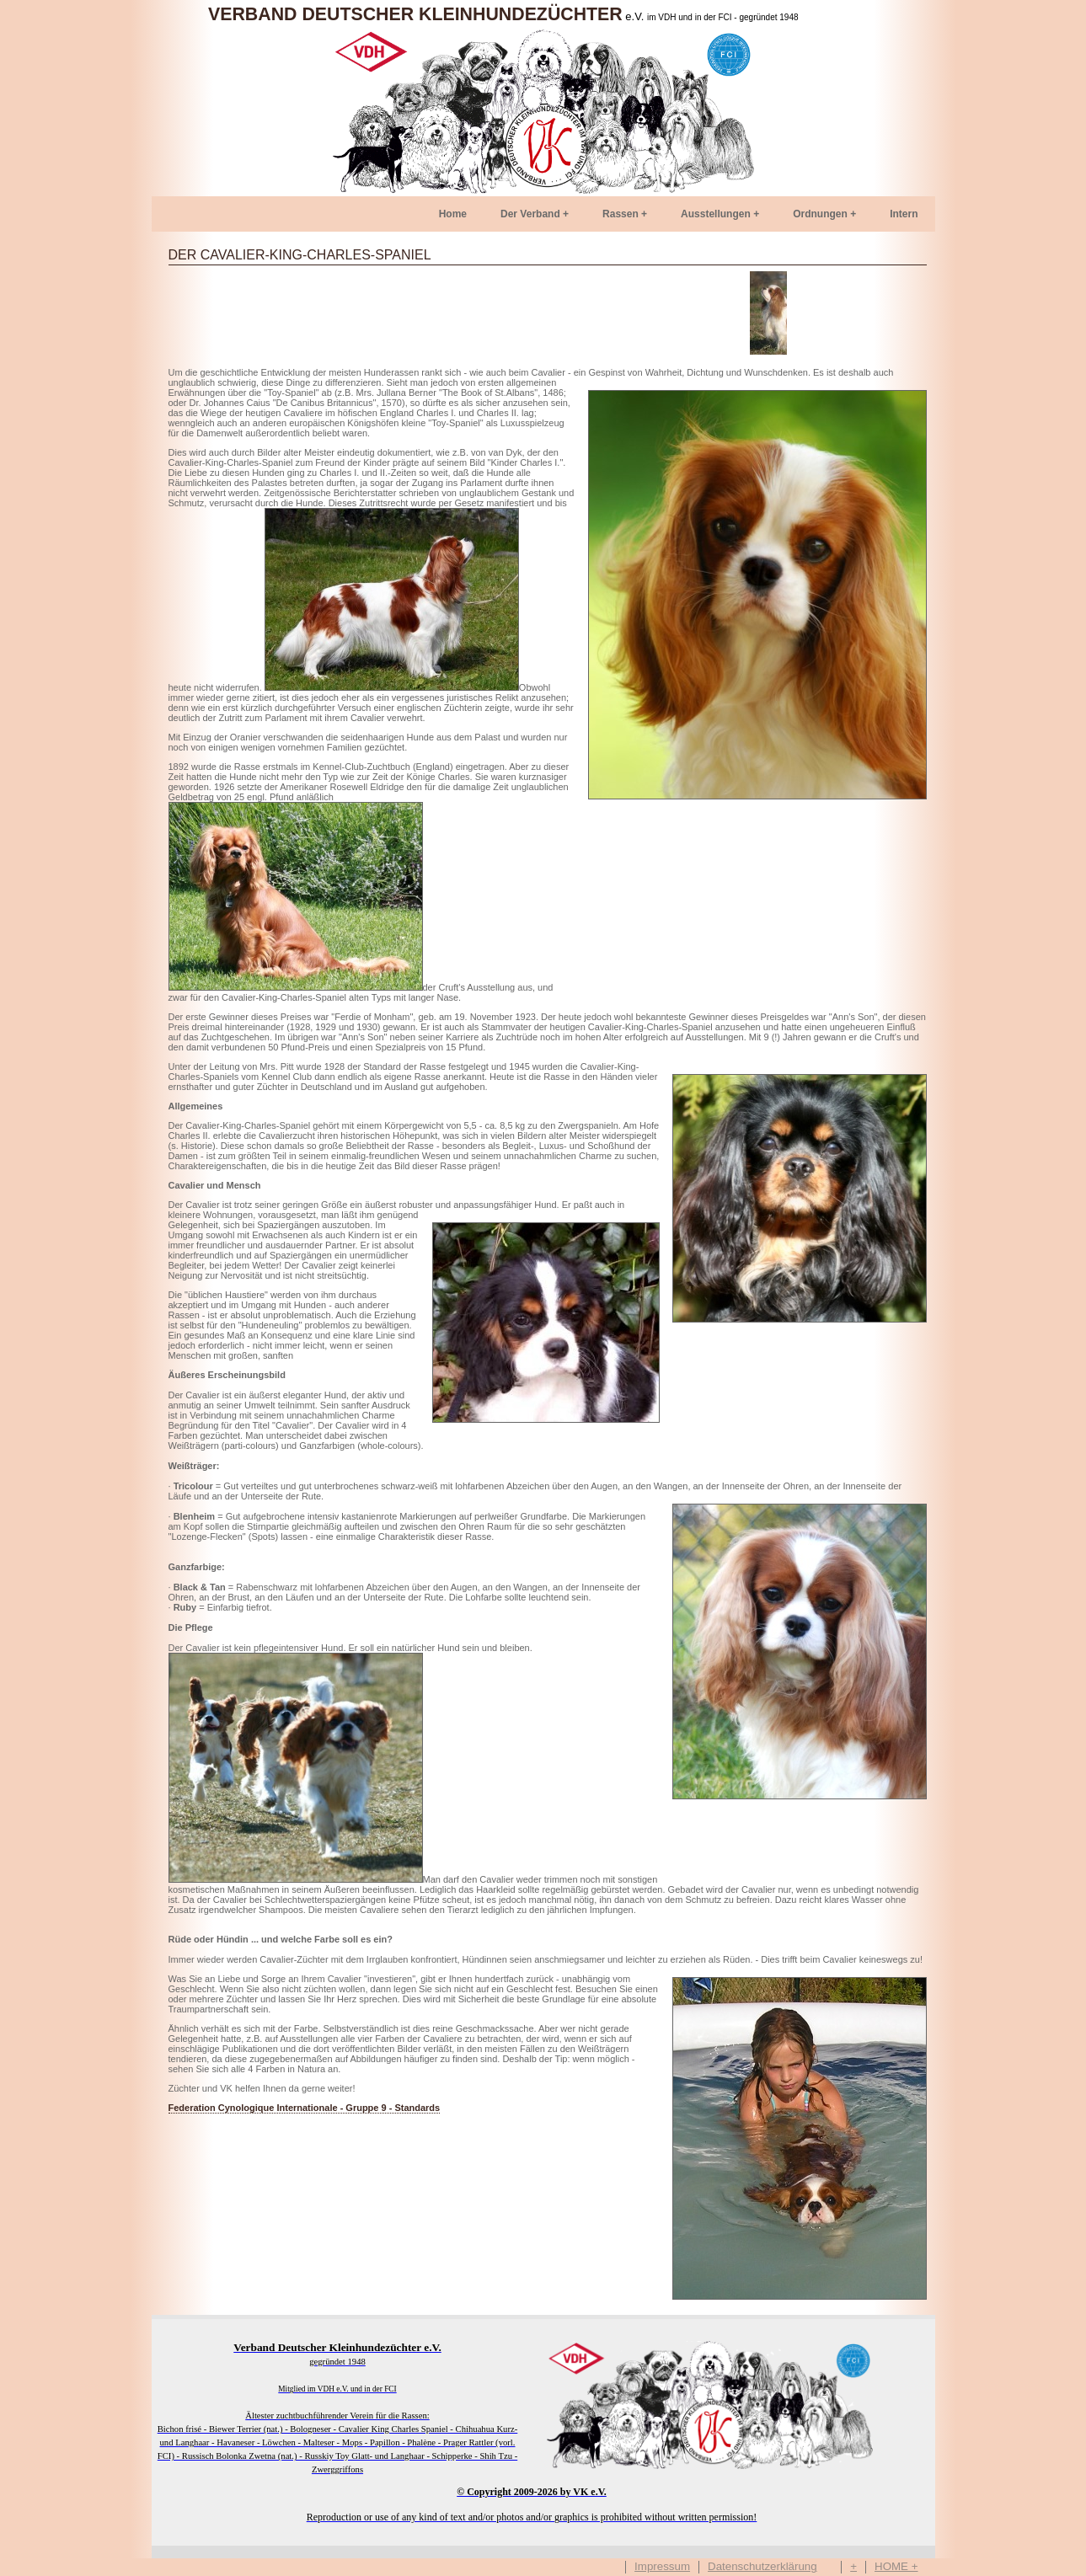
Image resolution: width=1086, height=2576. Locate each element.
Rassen (620, 214)
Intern (903, 214)
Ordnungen (820, 214)
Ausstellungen (716, 214)
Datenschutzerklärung (762, 2567)
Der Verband (530, 214)
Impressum (662, 2567)
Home (453, 214)
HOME (891, 2567)
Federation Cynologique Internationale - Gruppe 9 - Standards (305, 2108)
